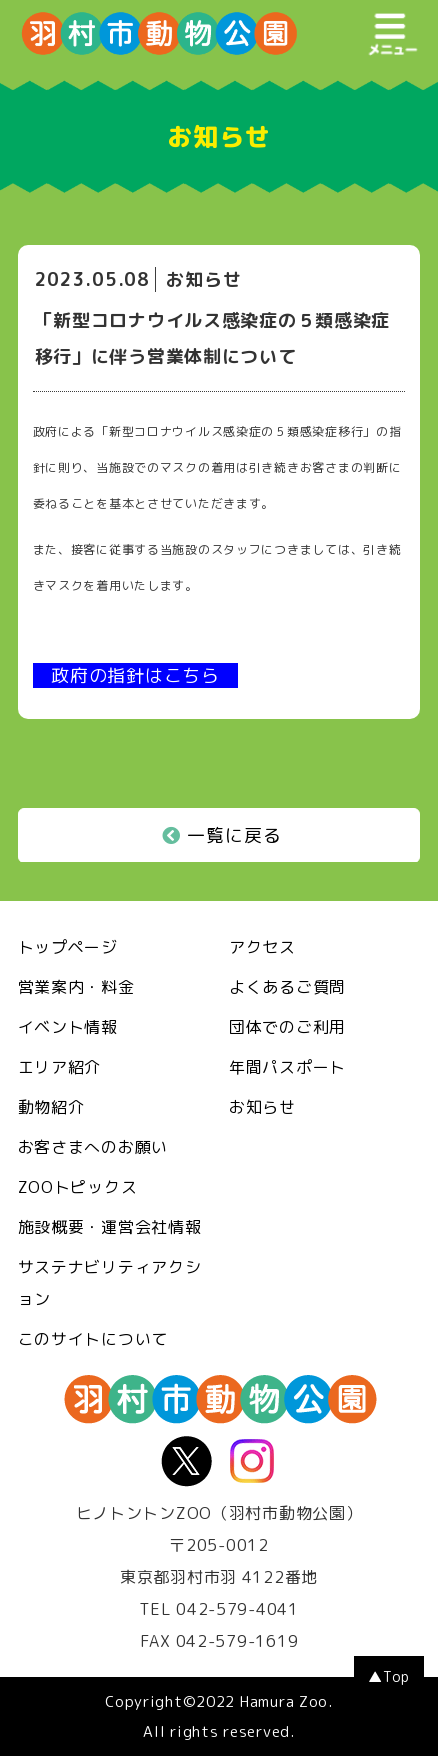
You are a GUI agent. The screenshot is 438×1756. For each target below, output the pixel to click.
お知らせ (262, 1107)
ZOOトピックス (78, 1187)
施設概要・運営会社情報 (110, 1227)
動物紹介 (51, 1107)
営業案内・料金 (76, 987)
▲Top (389, 1676)
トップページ (68, 947)
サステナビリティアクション (110, 1283)
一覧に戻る (222, 835)
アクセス (262, 947)
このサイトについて (93, 1339)
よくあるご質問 (287, 987)
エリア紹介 (60, 1067)
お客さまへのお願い (93, 1147)
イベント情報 (68, 1027)
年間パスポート (287, 1067)
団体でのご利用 (287, 1027)
